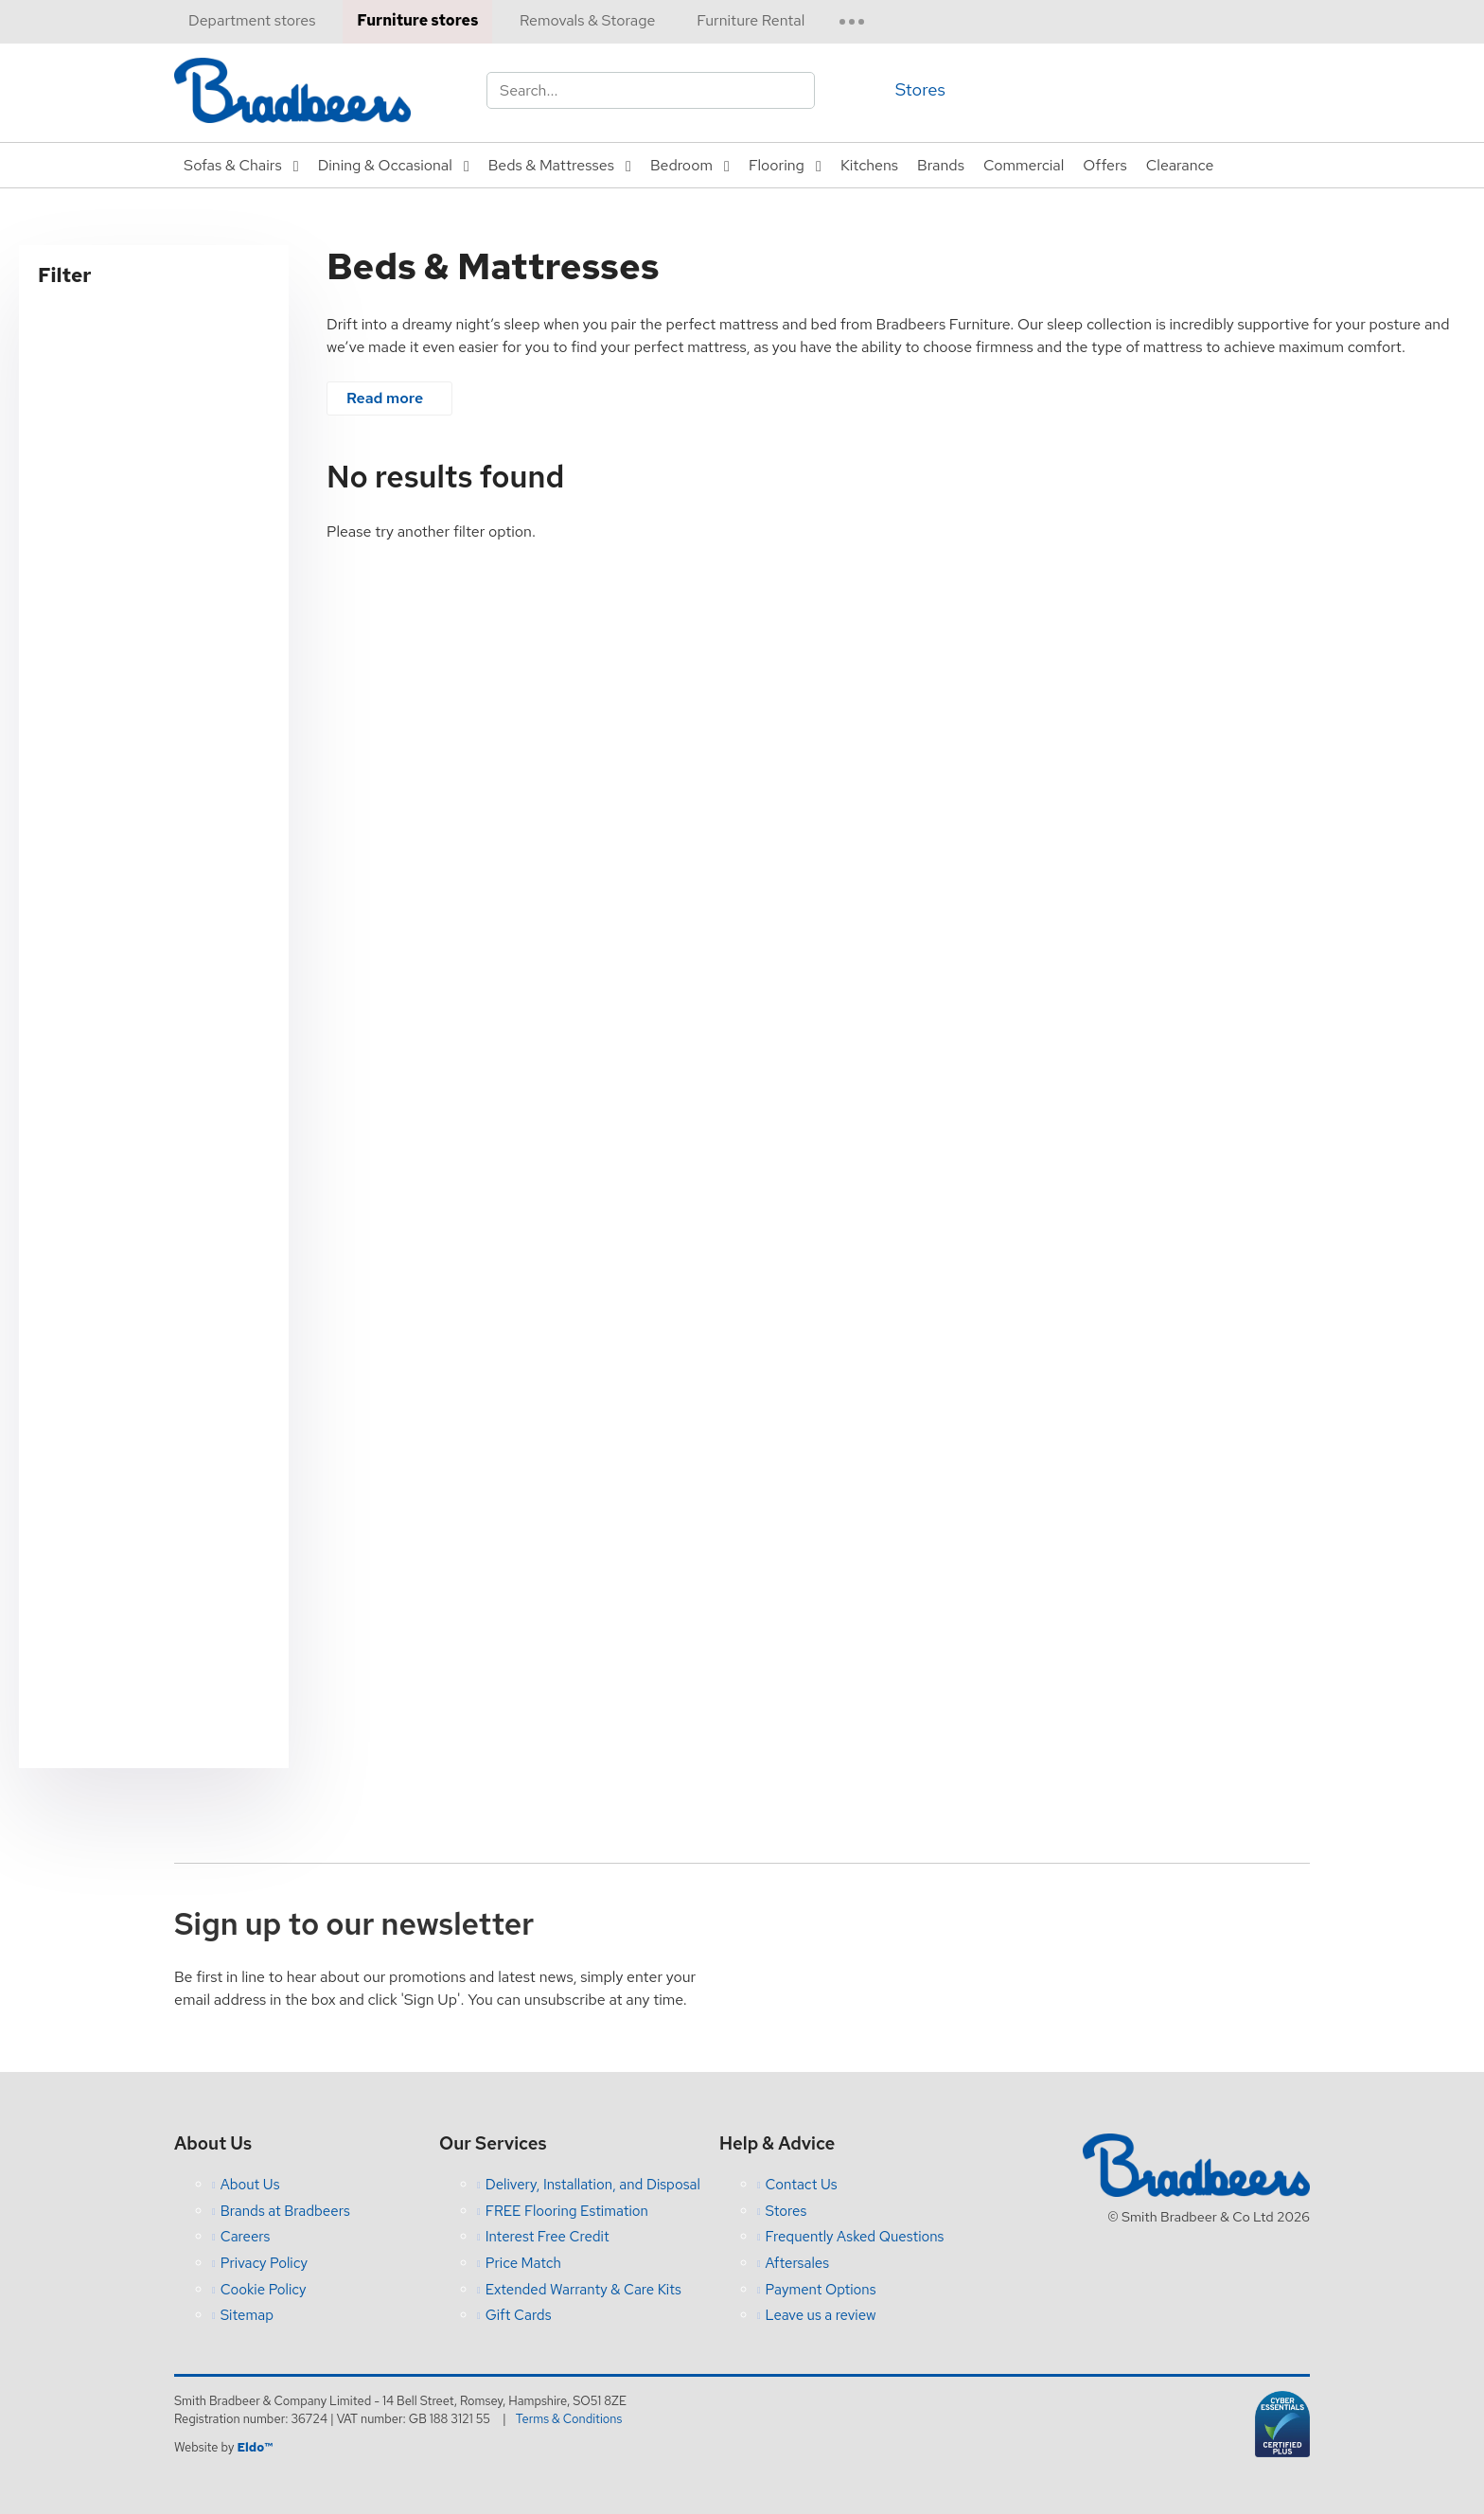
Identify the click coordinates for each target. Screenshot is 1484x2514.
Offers (1104, 165)
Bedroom (681, 165)
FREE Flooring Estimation (567, 2211)
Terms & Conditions (569, 2419)
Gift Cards (519, 2315)
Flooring (776, 165)
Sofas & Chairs (233, 165)
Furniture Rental (750, 20)
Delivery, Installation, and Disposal (593, 2184)
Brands (940, 165)
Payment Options (821, 2289)
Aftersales (798, 2263)
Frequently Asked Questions (855, 2236)
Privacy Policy (264, 2263)
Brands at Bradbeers (285, 2211)
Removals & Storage (587, 20)
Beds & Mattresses (551, 165)
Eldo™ (254, 2447)
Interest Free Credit (548, 2236)
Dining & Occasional (385, 165)
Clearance (1180, 165)
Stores (920, 89)
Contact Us (802, 2184)
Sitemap (247, 2315)
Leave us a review (821, 2315)
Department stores (251, 20)
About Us (250, 2184)
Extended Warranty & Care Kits (583, 2289)
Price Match (523, 2263)
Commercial (1023, 165)
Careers (246, 2236)
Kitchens (869, 165)
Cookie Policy (264, 2289)
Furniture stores (417, 20)
